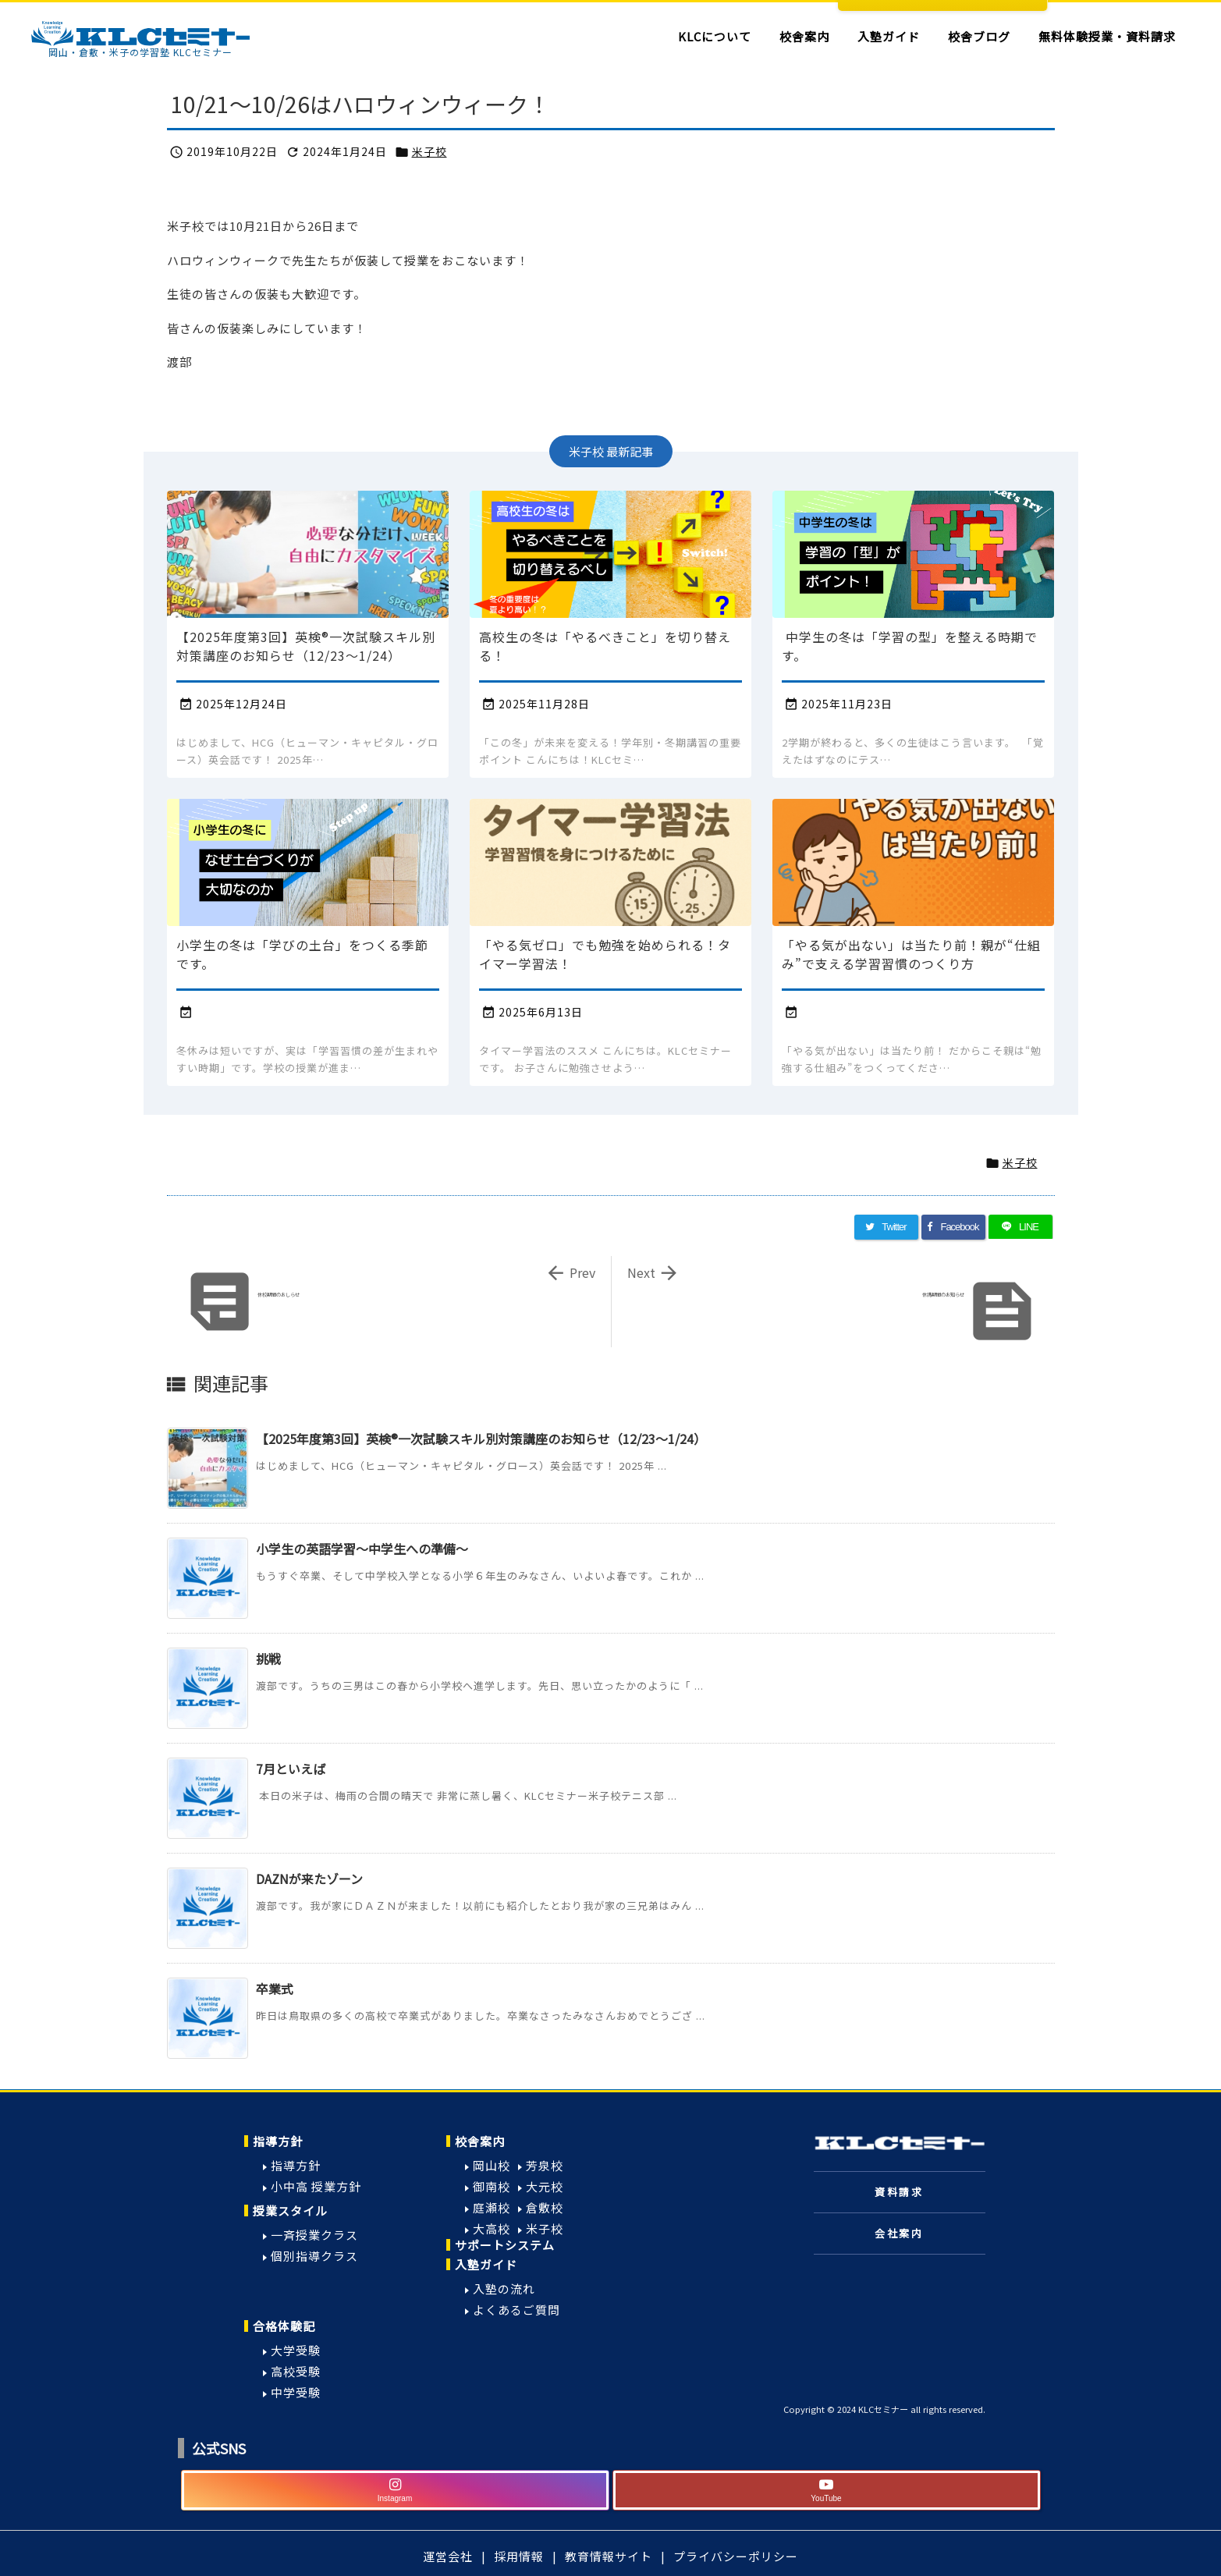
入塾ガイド (486, 2264)
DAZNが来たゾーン (309, 1878)
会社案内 (899, 2233)
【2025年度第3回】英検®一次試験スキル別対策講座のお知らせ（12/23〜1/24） (481, 1438)
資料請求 (899, 2191)
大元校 (544, 2186)
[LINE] (1020, 1227)
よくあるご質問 (516, 2309)
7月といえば (290, 1768)
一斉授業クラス (314, 2235)
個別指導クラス (314, 2256)
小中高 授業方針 (316, 2186)
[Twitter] (886, 1227)
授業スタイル (290, 2210)
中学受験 (296, 2392)
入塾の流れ (504, 2288)
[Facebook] (953, 1227)
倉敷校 (544, 2207)
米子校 (429, 151)
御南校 (491, 2186)
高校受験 (296, 2371)
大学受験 (296, 2350)
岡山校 (491, 2165)
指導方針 (278, 2141)
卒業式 (274, 1988)
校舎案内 (480, 2141)
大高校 (491, 2228)
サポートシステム (505, 2245)
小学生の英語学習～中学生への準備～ (362, 1548)
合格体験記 (284, 2326)
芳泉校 (544, 2165)
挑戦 (268, 1658)
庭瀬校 (491, 2207)
